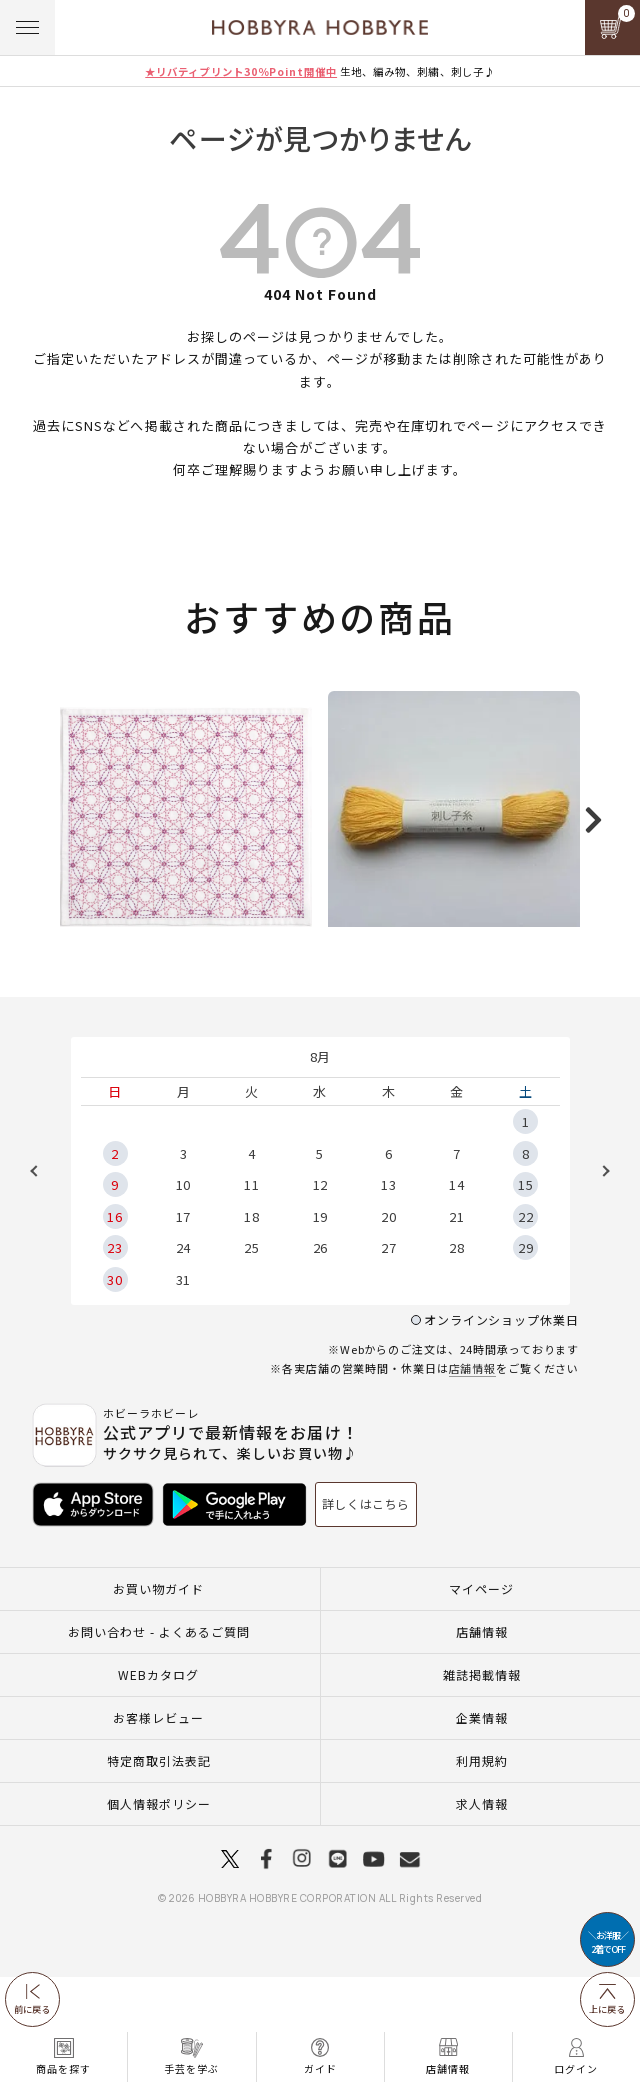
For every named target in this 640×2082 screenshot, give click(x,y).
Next (599, 1276)
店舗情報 (473, 1473)
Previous (41, 1276)
